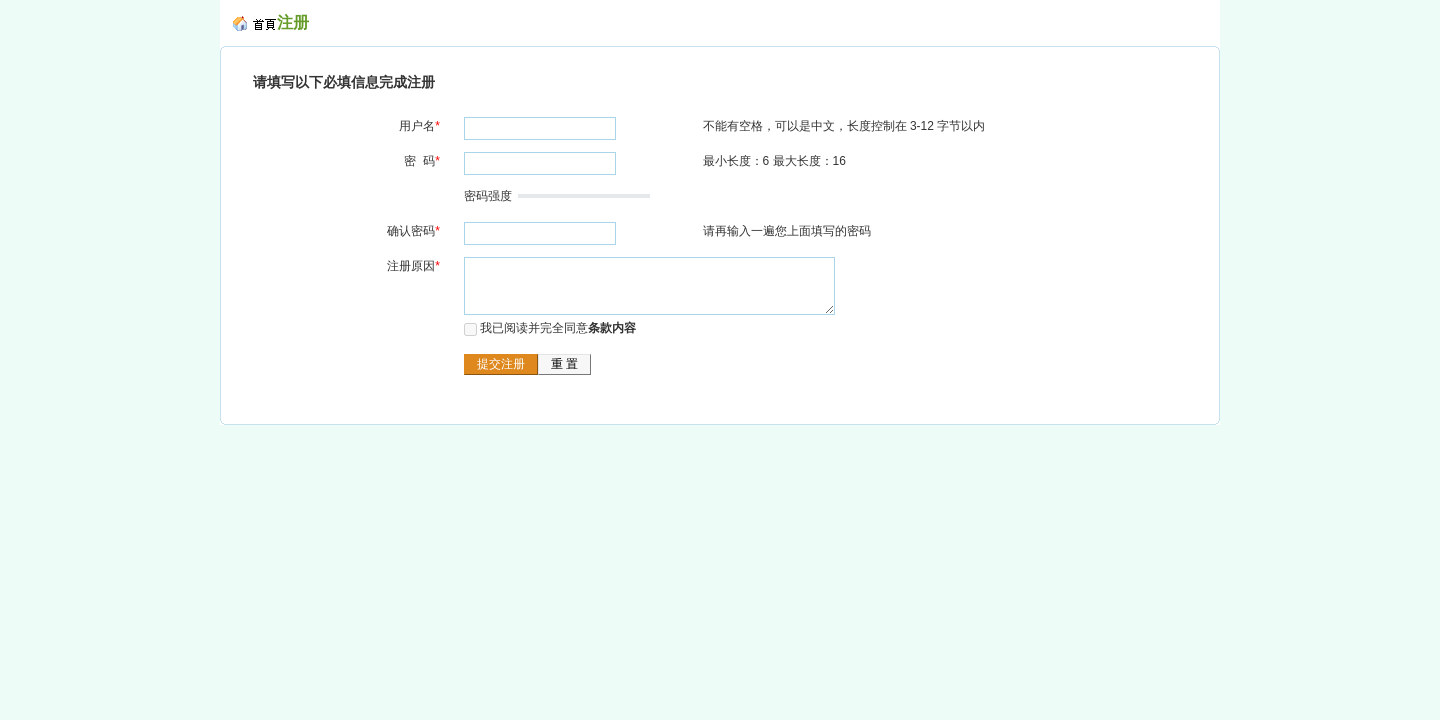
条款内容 (612, 328)
